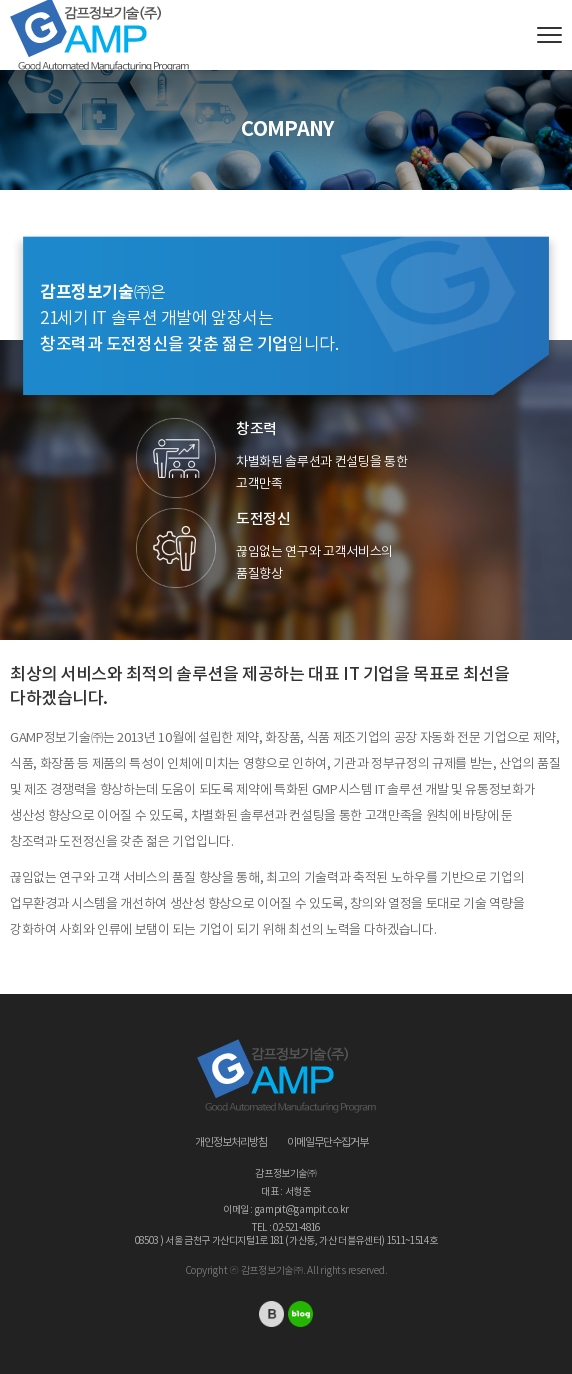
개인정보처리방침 (231, 1143)
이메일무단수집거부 (327, 1143)
